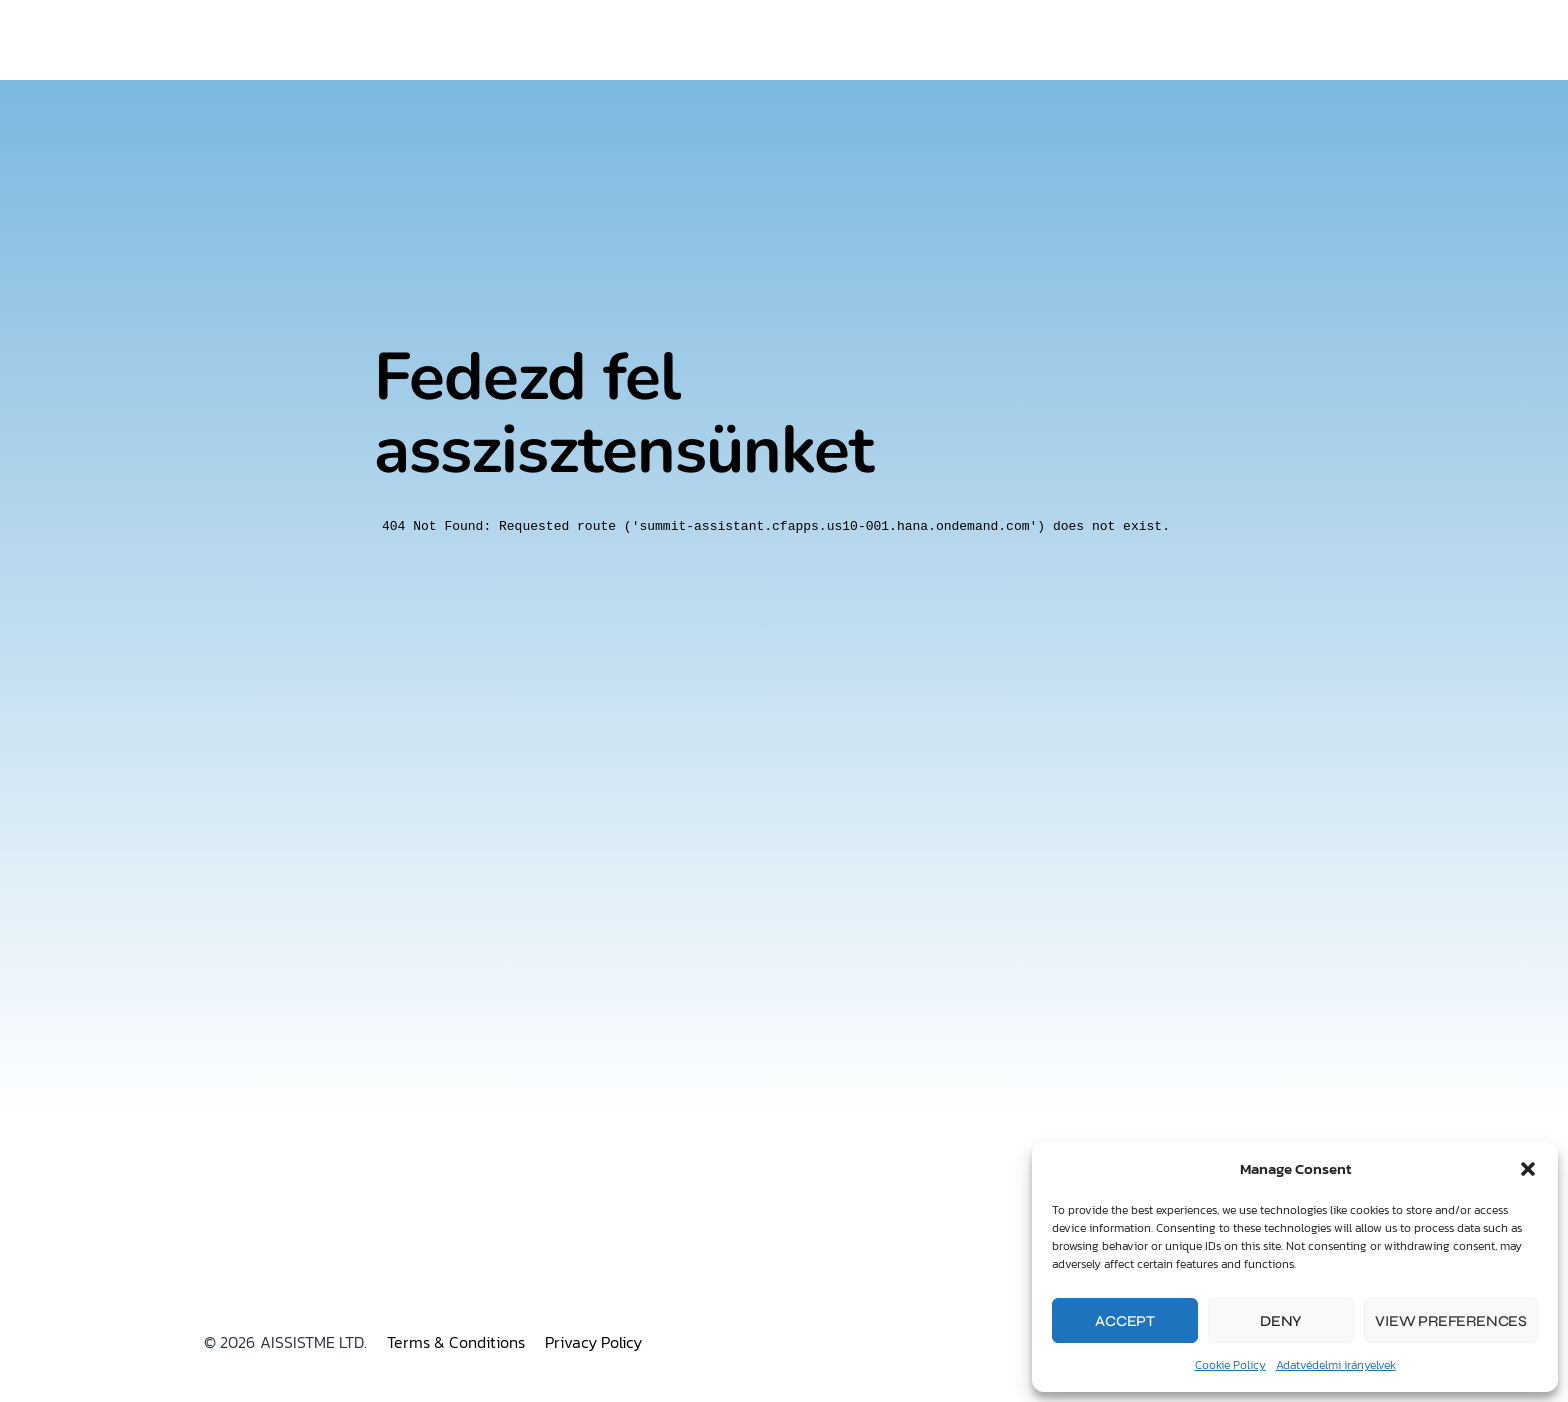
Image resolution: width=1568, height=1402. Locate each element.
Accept (1125, 1321)
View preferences (1451, 1321)
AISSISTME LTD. (313, 1342)
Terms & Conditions (456, 1342)
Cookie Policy (1230, 1365)
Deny (1281, 1321)
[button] (1528, 1169)
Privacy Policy (593, 1342)
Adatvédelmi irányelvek (1336, 1365)
